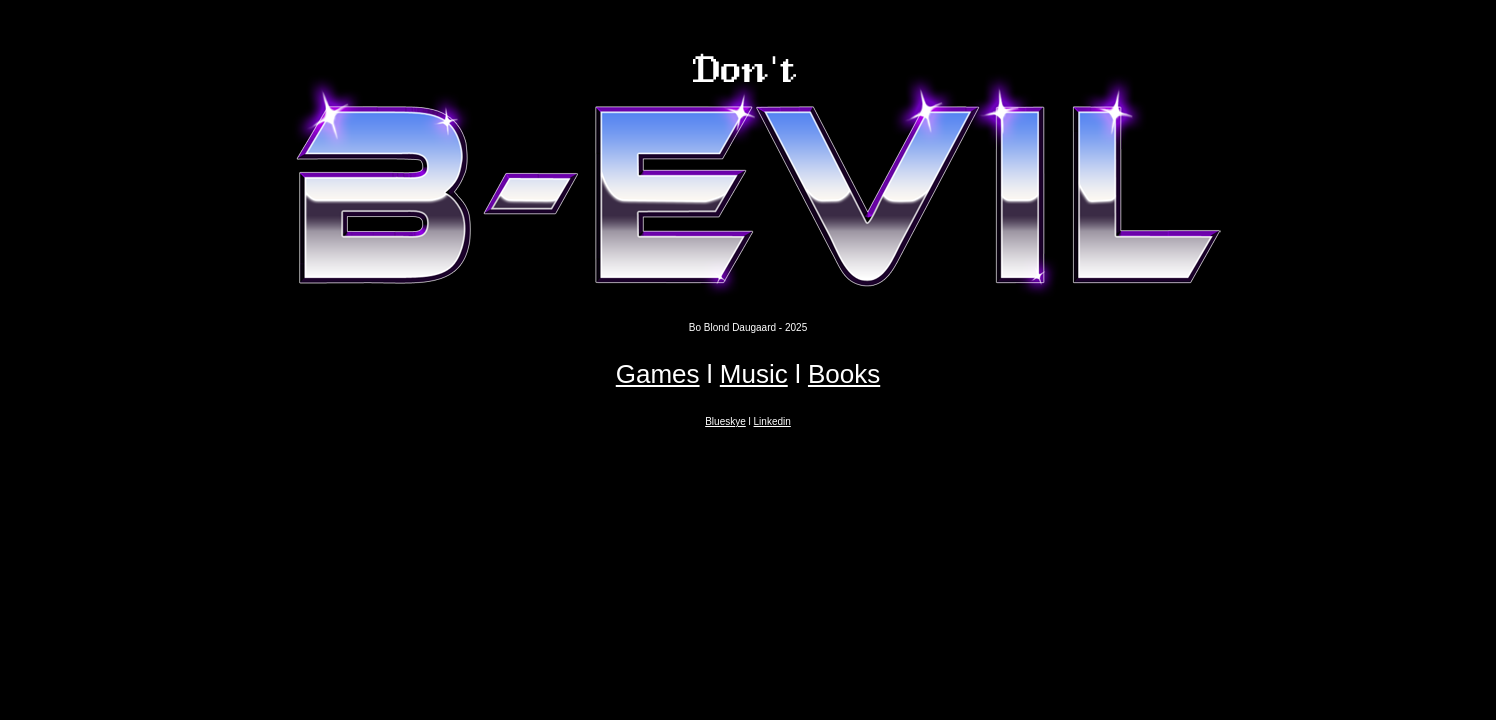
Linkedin (772, 421)
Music (754, 374)
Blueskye (725, 421)
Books (844, 374)
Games (658, 374)
